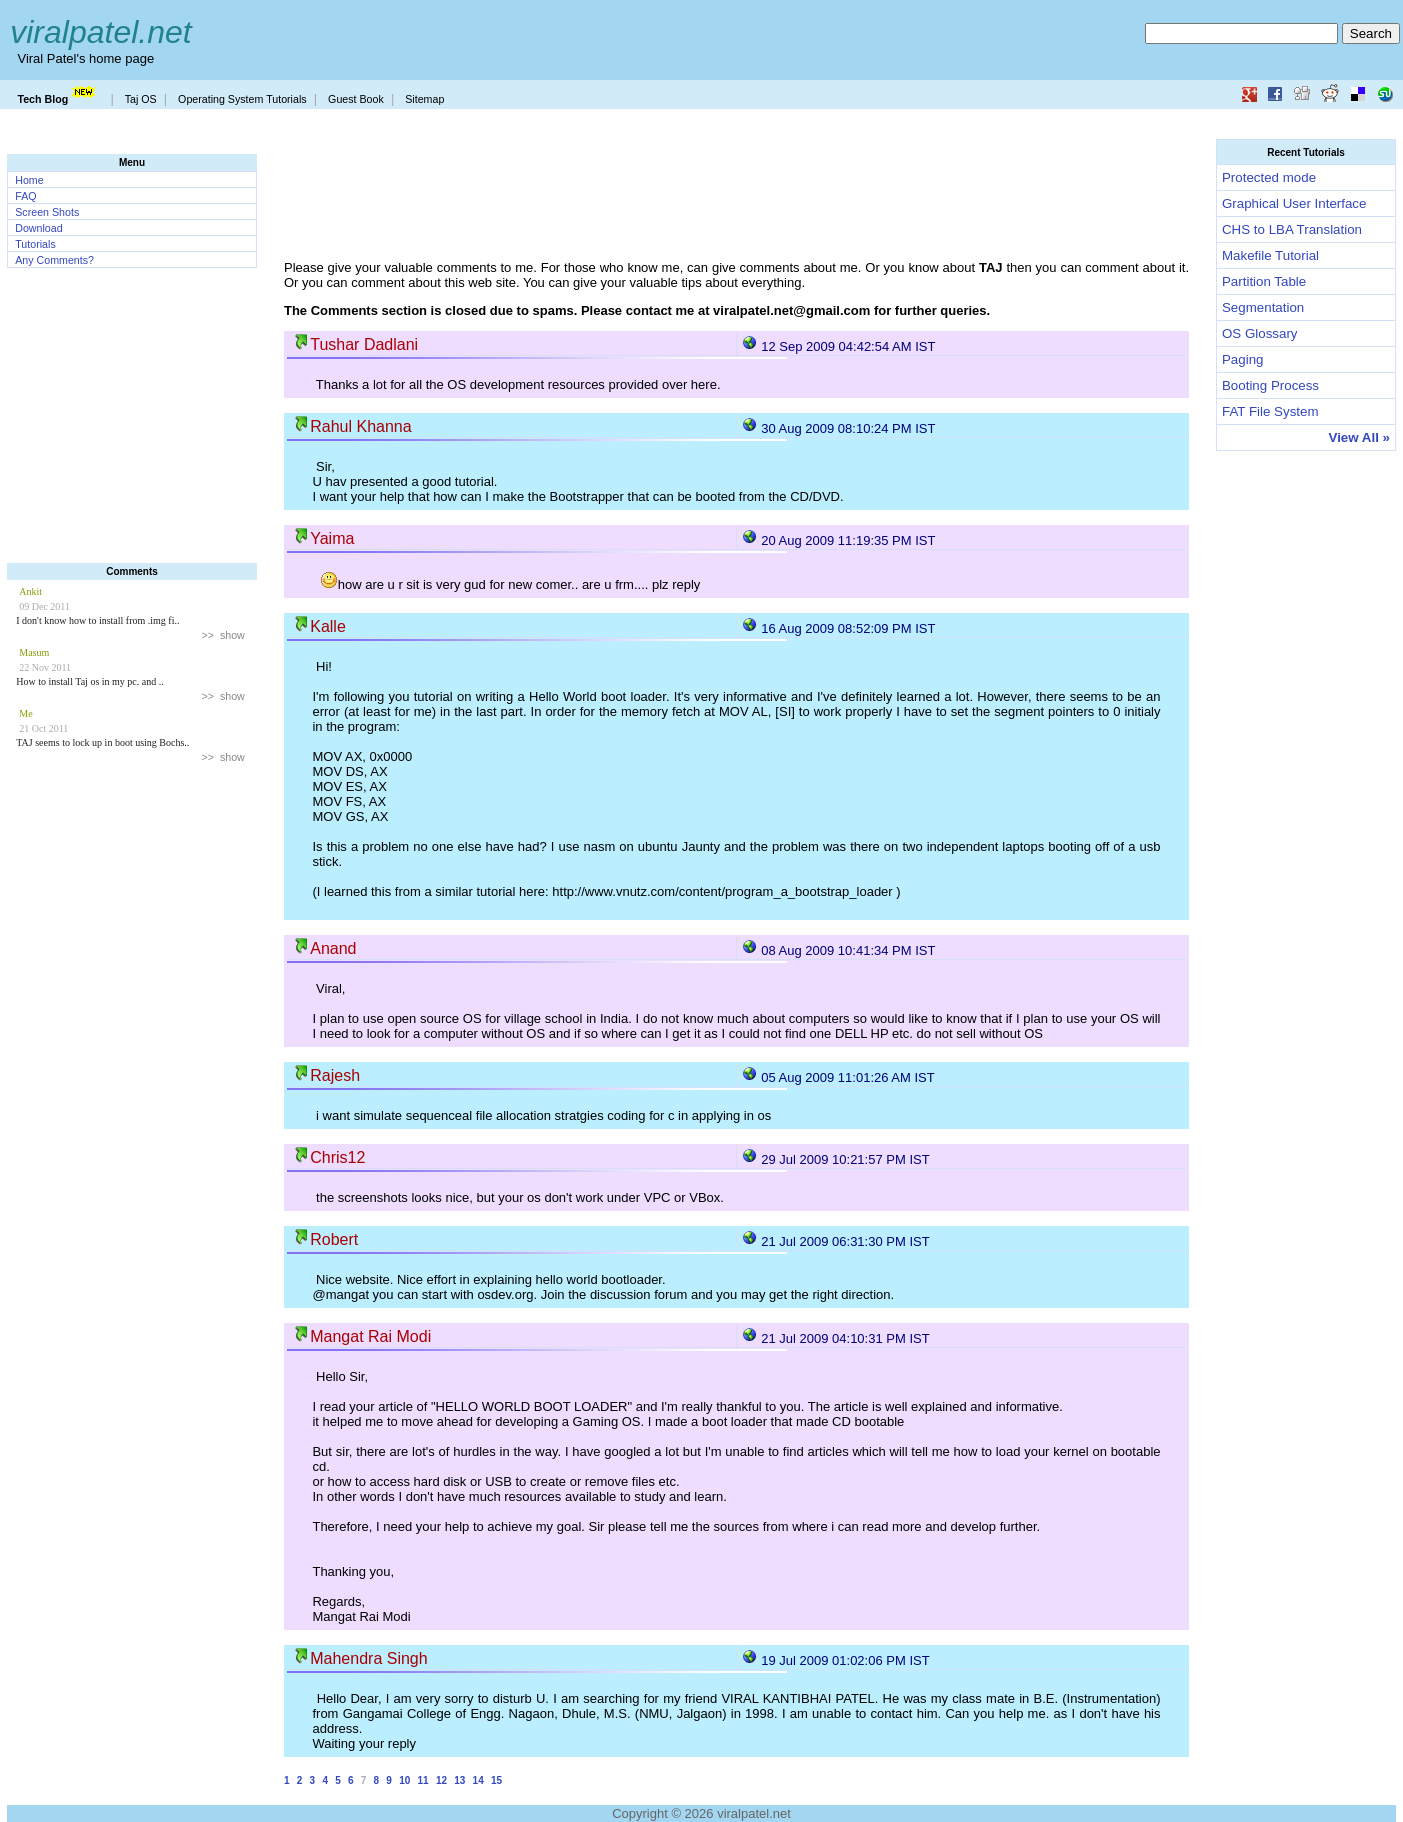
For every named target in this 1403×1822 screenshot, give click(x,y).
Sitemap (424, 99)
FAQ (25, 196)
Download (38, 228)
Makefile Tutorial (1270, 255)
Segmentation (1263, 307)
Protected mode (1269, 177)
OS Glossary (1260, 333)
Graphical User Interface (1294, 203)
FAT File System (1270, 411)
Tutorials (35, 244)
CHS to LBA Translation (1292, 229)
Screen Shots (47, 212)
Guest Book (356, 99)
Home (29, 180)
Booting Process (1270, 385)
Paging (1243, 359)
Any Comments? (54, 260)
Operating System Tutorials (242, 99)
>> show (223, 635)
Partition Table (1264, 281)
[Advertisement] (132, 423)
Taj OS (141, 99)
